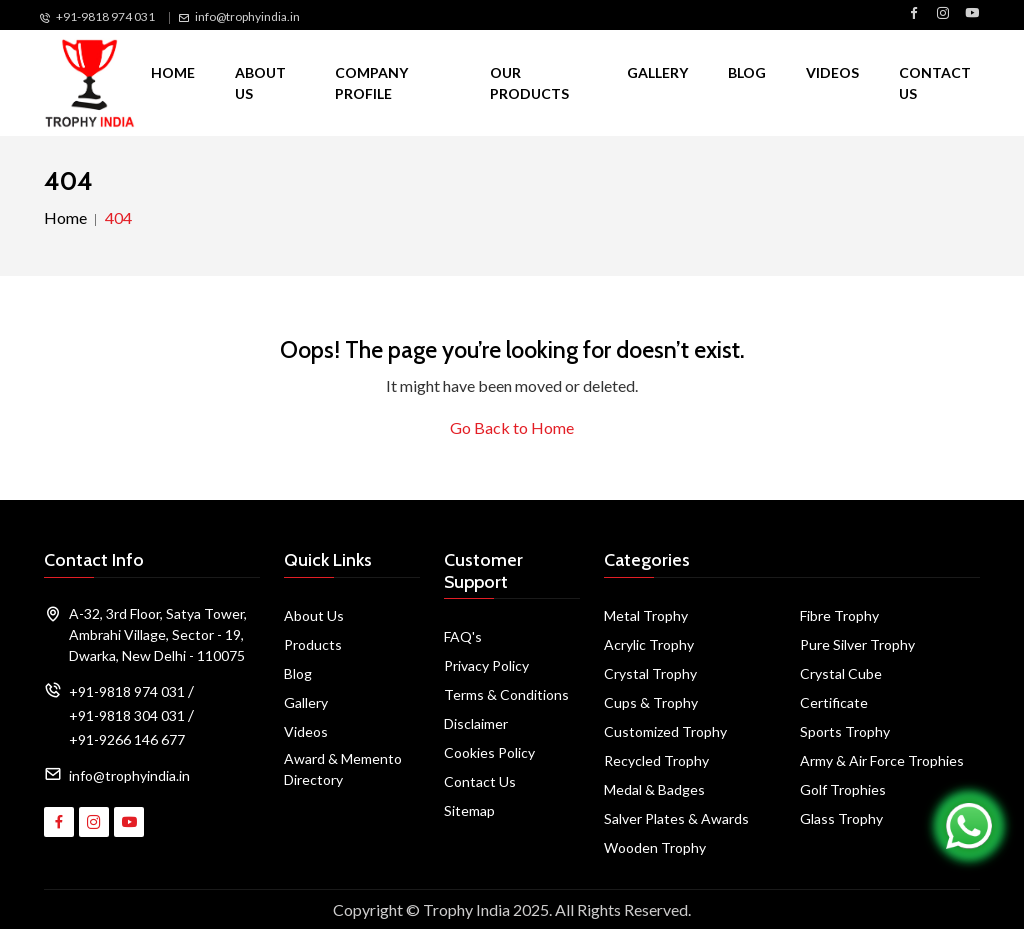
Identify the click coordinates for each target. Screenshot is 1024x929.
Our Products (529, 83)
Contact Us (935, 83)
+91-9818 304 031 (127, 715)
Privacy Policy (486, 665)
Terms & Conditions (506, 694)
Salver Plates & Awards (676, 818)
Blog (747, 72)
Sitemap (469, 810)
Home (173, 72)
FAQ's (463, 636)
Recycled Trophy (656, 760)
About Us (260, 83)
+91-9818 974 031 (105, 16)
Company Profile (371, 83)
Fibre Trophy (839, 615)
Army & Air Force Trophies (882, 760)
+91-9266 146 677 (127, 739)
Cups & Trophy (651, 702)
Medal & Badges (654, 789)
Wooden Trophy (655, 847)
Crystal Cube (841, 673)
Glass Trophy (841, 818)
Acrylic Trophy (649, 644)
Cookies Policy (489, 752)
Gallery (657, 72)
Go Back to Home (512, 427)
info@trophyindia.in (247, 16)
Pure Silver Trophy (857, 644)
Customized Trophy (665, 731)
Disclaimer (476, 723)
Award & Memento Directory (343, 769)
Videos (832, 72)
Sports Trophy (845, 731)
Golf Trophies (843, 789)
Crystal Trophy (650, 673)
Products (313, 644)
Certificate (834, 702)
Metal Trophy (646, 615)
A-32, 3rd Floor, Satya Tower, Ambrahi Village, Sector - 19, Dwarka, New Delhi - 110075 (158, 634)
